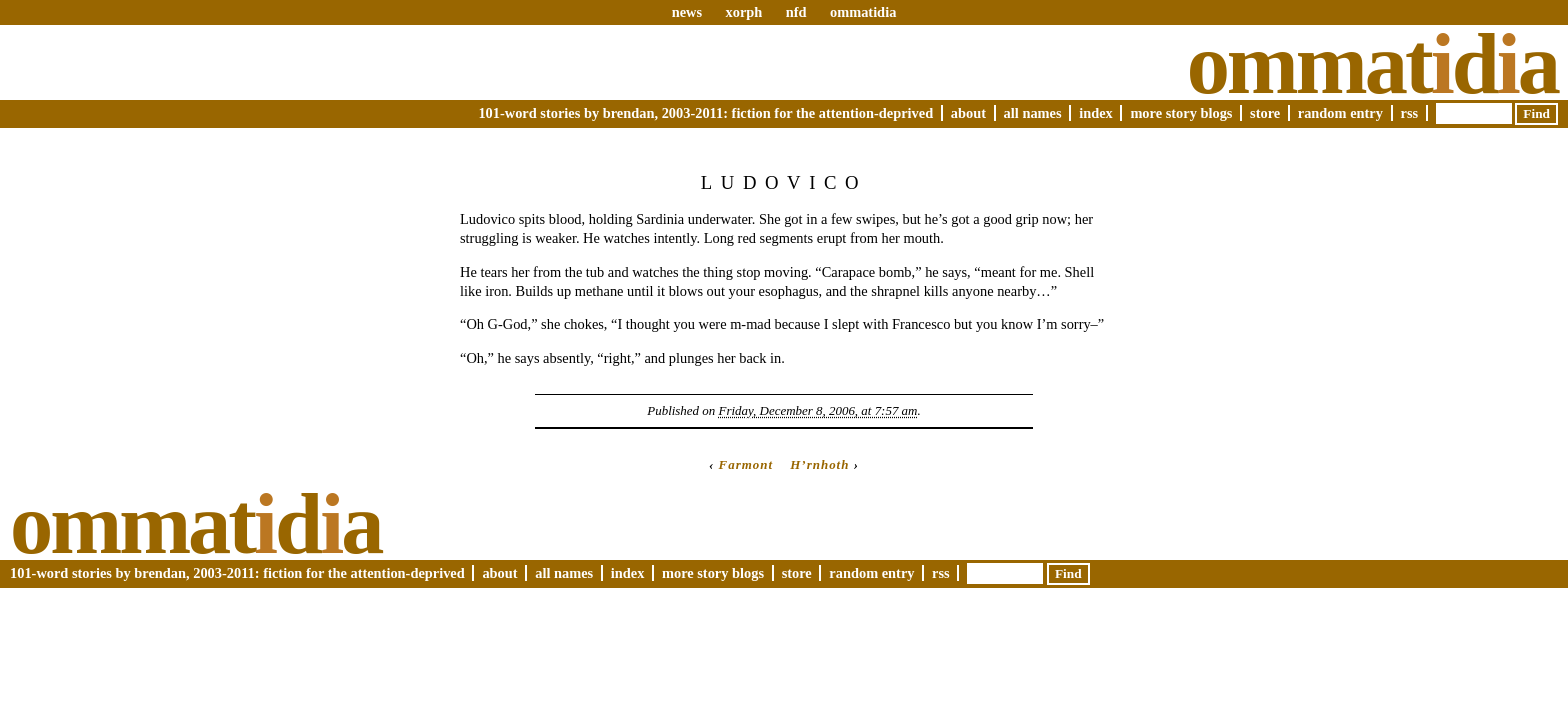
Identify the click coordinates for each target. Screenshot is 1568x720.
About (968, 113)
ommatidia (863, 12)
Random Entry (1340, 113)
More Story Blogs (1181, 113)
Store (1265, 113)
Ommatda (1372, 64)
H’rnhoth (819, 464)
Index (1096, 113)
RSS (1410, 113)
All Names (1033, 113)
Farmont (746, 464)
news (687, 12)
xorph (743, 12)
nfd (796, 12)
